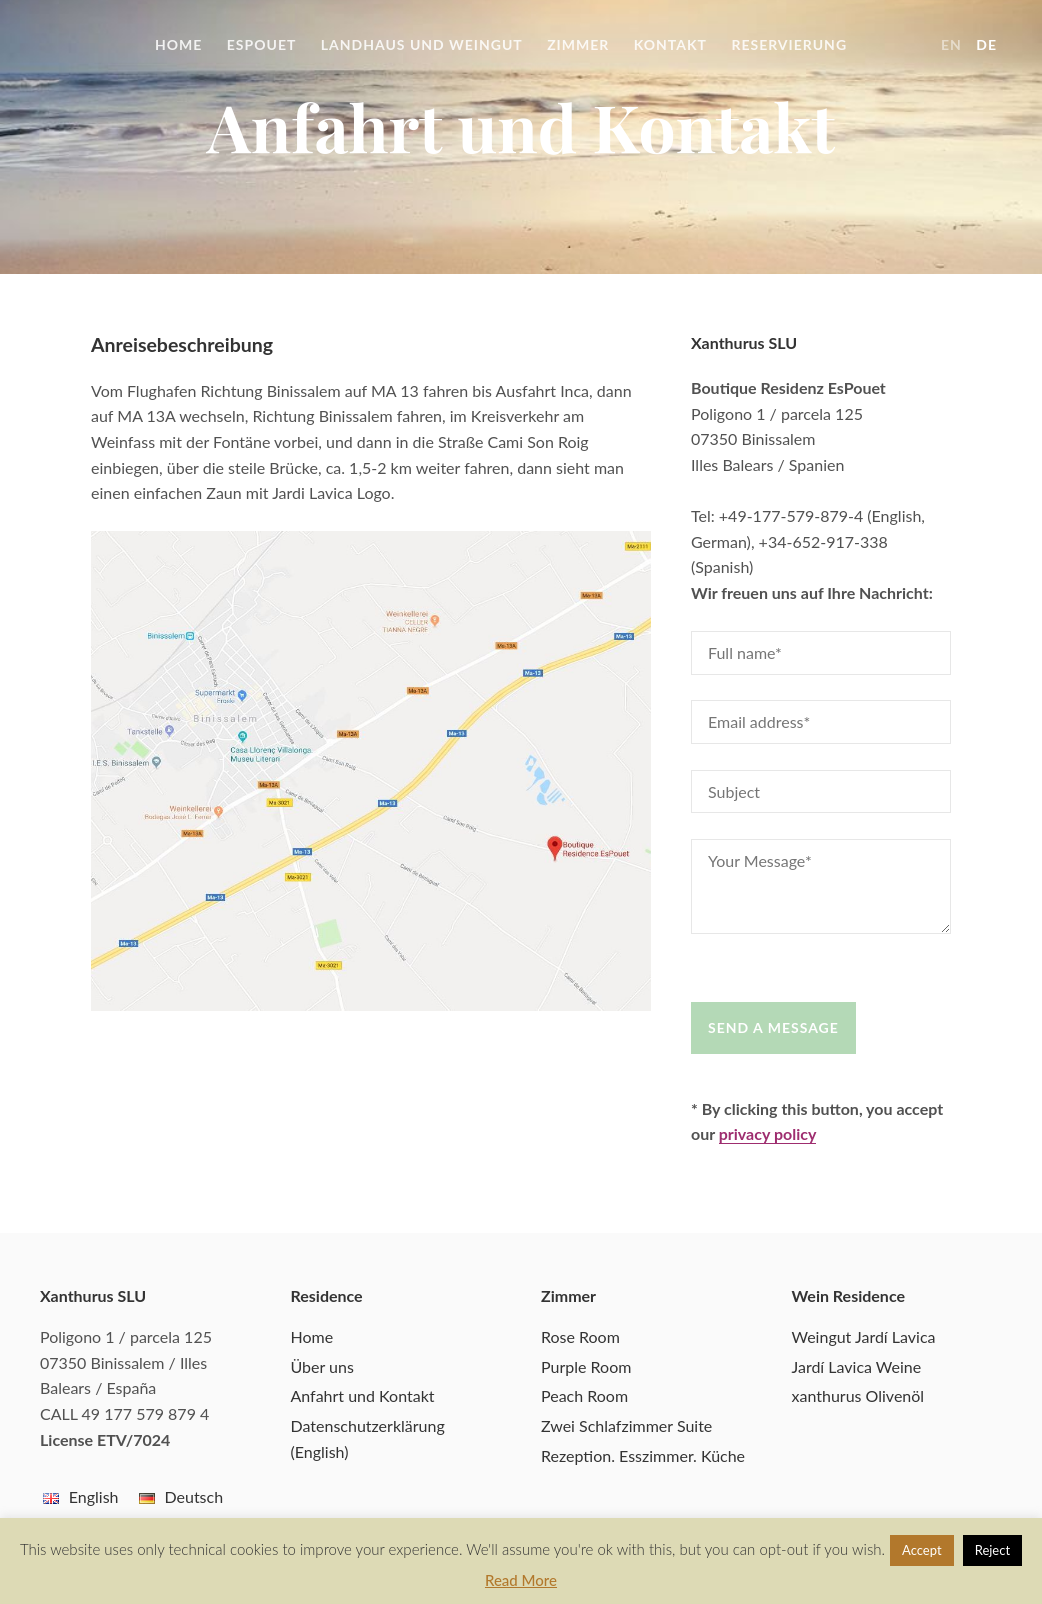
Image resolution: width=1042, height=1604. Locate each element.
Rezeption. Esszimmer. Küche (643, 1455)
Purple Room (586, 1366)
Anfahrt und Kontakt (363, 1395)
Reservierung (789, 44)
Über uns (322, 1366)
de (986, 44)
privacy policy (768, 1133)
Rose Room (580, 1336)
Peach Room (584, 1395)
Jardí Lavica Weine (857, 1366)
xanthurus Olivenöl (858, 1395)
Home (178, 44)
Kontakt (670, 44)
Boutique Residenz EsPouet (80, 45)
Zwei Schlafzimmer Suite (626, 1425)
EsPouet (262, 44)
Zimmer (578, 44)
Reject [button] (992, 1550)
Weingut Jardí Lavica (864, 1336)
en (951, 44)
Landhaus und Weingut (422, 44)
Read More (521, 1580)
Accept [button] (922, 1550)
